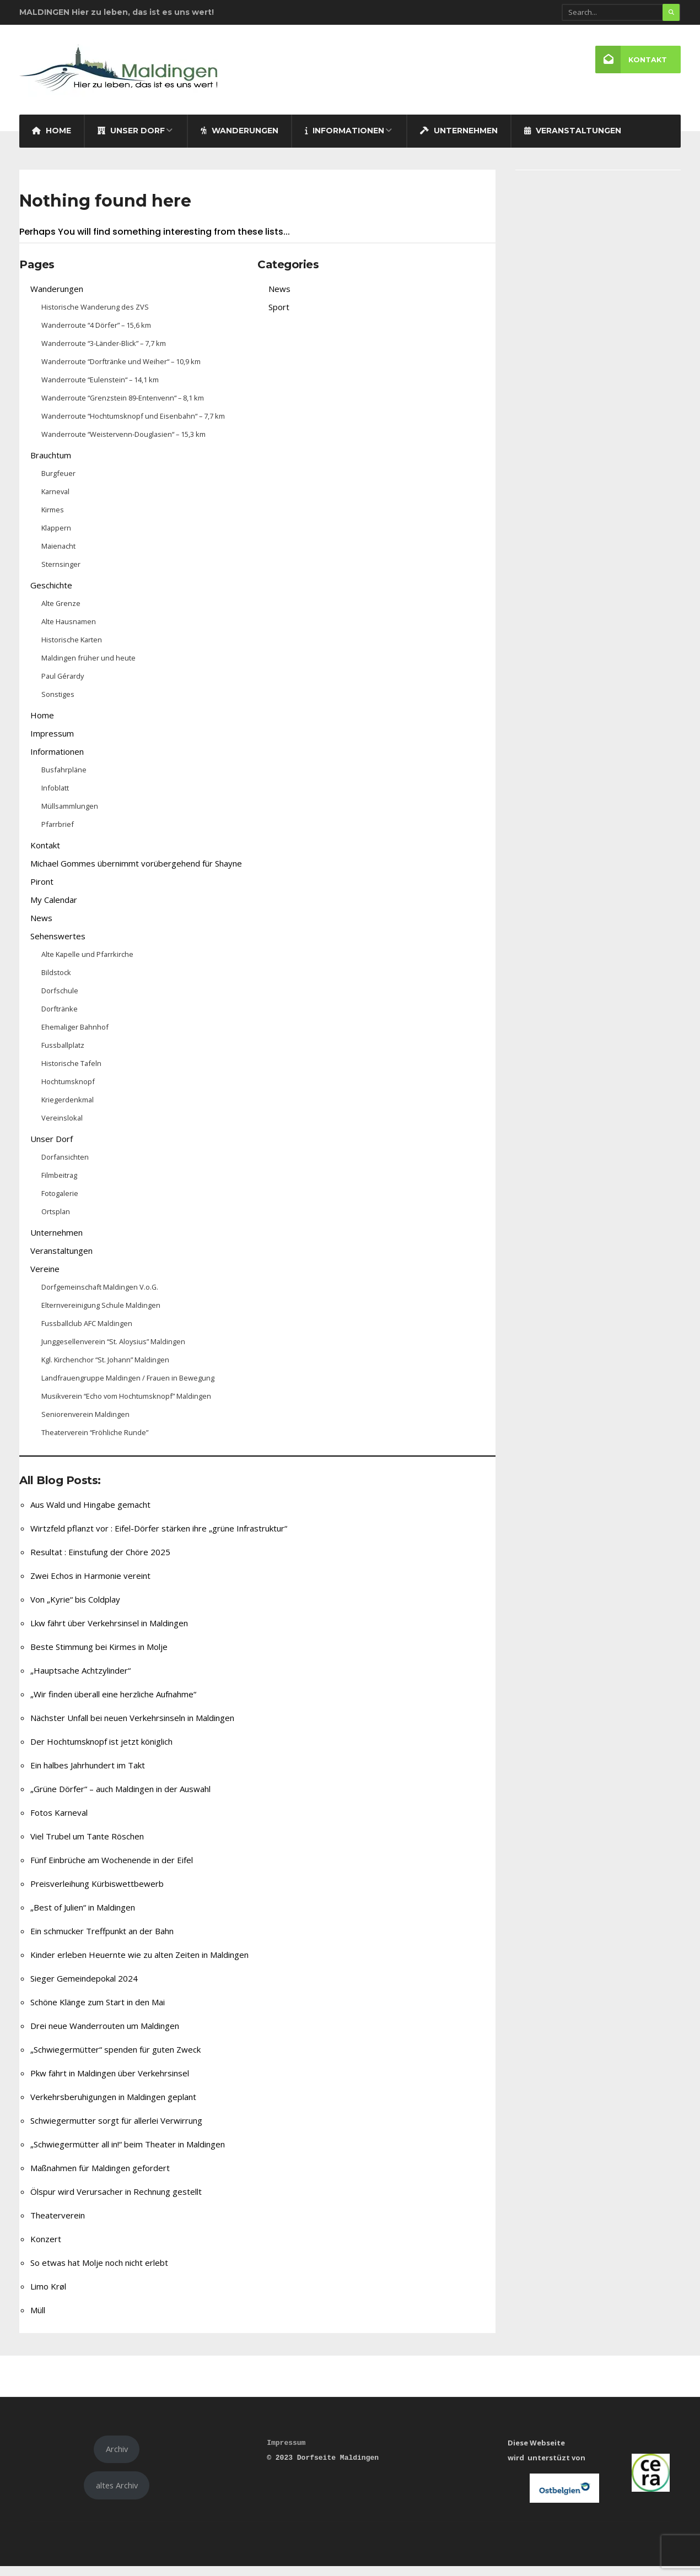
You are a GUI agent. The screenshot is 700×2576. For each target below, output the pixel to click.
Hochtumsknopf (68, 1091)
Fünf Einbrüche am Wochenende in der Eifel (111, 1869)
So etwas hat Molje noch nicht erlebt (99, 2271)
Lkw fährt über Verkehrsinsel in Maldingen (109, 1632)
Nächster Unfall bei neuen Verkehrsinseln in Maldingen (132, 1727)
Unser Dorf (131, 140)
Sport (278, 316)
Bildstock (56, 982)
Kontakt (630, 60)
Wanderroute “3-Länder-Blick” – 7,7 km (103, 353)
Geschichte (51, 594)
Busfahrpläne (64, 779)
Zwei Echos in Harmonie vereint (90, 1584)
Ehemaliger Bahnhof (75, 1036)
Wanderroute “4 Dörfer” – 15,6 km (96, 334)
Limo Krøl (48, 2295)
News (41, 927)
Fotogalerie (59, 1203)
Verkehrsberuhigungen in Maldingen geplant (113, 2106)
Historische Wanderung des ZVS (95, 316)
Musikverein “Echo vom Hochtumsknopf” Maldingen (126, 1405)
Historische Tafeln (71, 1073)
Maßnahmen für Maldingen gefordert (100, 2177)
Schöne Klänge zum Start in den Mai (97, 2011)
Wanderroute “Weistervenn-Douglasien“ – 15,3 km (123, 443)
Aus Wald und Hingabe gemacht (90, 1513)
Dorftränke (59, 1018)
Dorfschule (59, 1000)
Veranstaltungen (572, 140)
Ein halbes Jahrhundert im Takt (87, 1774)
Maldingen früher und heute (88, 667)
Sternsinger (60, 573)
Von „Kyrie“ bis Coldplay (75, 1608)
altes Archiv (117, 2494)
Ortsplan (55, 1221)
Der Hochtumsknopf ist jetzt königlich (101, 1750)
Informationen (344, 140)
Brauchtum (50, 464)
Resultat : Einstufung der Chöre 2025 (100, 1561)
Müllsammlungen (69, 815)
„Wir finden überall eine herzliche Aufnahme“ (113, 1703)
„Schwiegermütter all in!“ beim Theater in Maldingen (127, 2153)
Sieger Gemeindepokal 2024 (84, 1987)
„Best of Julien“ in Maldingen (82, 1916)
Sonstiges (57, 703)
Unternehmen (459, 140)
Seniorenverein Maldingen (85, 1423)
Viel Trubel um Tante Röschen (87, 1845)
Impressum (52, 742)
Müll (37, 2319)
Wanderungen (239, 140)
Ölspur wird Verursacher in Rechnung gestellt (116, 2200)
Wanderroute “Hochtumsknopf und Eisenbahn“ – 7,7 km (133, 425)
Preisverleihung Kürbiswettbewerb (97, 1892)
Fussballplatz (62, 1054)
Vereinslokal (62, 1127)
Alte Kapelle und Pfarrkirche (87, 963)
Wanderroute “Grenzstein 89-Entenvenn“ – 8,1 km (122, 407)
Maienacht (58, 555)
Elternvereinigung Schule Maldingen (100, 1314)
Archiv (117, 2458)
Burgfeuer (58, 483)
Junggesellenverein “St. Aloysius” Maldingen (113, 1351)
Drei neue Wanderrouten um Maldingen (104, 2035)
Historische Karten (71, 649)
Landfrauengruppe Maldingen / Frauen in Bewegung (127, 1387)
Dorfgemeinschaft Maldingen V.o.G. (99, 1296)
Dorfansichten (65, 1166)
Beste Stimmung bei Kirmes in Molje (99, 1656)
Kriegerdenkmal (67, 1109)
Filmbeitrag (59, 1184)
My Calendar (53, 908)
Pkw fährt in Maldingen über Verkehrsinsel (109, 2082)
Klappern (56, 537)
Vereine (45, 1278)
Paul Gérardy (62, 685)
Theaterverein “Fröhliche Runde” (94, 1442)
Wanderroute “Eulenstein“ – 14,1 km (100, 389)
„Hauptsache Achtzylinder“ (80, 1679)
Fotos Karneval (59, 1821)
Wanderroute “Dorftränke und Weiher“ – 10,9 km (121, 371)
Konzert (45, 2248)
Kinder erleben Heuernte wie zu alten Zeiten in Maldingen (139, 1963)
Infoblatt (55, 797)
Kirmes (52, 519)
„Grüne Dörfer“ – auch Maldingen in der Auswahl (120, 1798)
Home (51, 140)
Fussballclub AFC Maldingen (86, 1333)
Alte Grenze (60, 613)
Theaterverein (57, 2224)
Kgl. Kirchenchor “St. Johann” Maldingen (105, 1369)
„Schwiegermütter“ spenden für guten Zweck (115, 2058)
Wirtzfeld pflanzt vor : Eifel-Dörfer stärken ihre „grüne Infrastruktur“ (158, 1537)
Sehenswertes (57, 945)
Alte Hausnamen (68, 631)
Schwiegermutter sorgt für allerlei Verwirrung (116, 2129)
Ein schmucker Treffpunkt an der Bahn (102, 1940)
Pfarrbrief (57, 833)
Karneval (55, 501)
